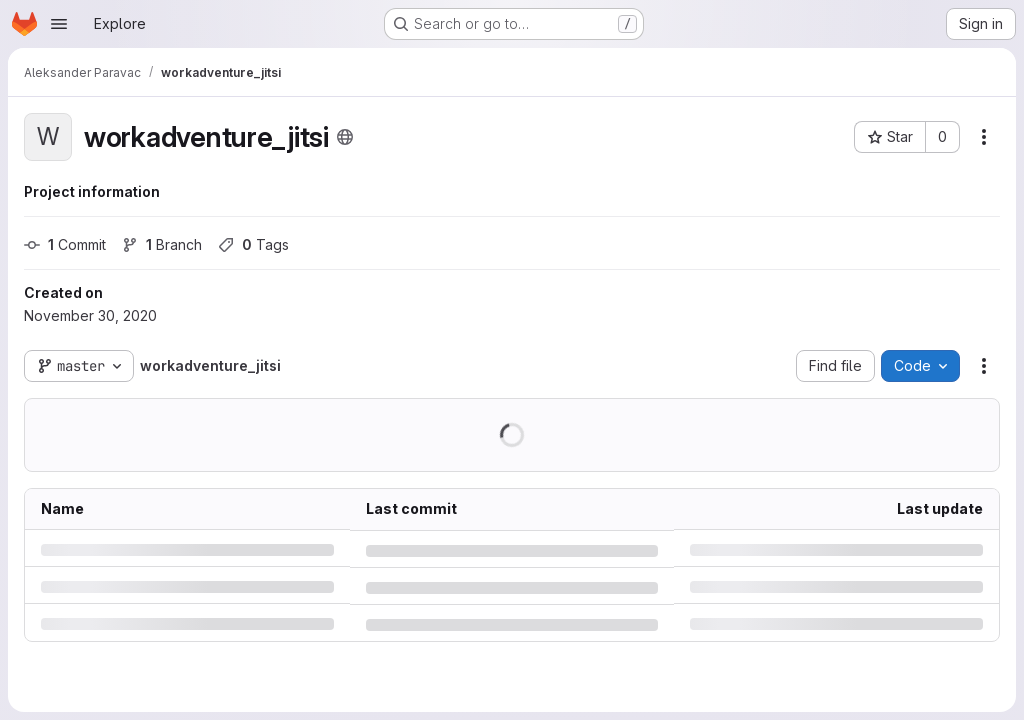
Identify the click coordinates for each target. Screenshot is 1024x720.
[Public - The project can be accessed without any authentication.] (345, 137)
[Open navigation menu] (59, 24)
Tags (253, 244)
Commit (65, 244)
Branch (162, 244)
